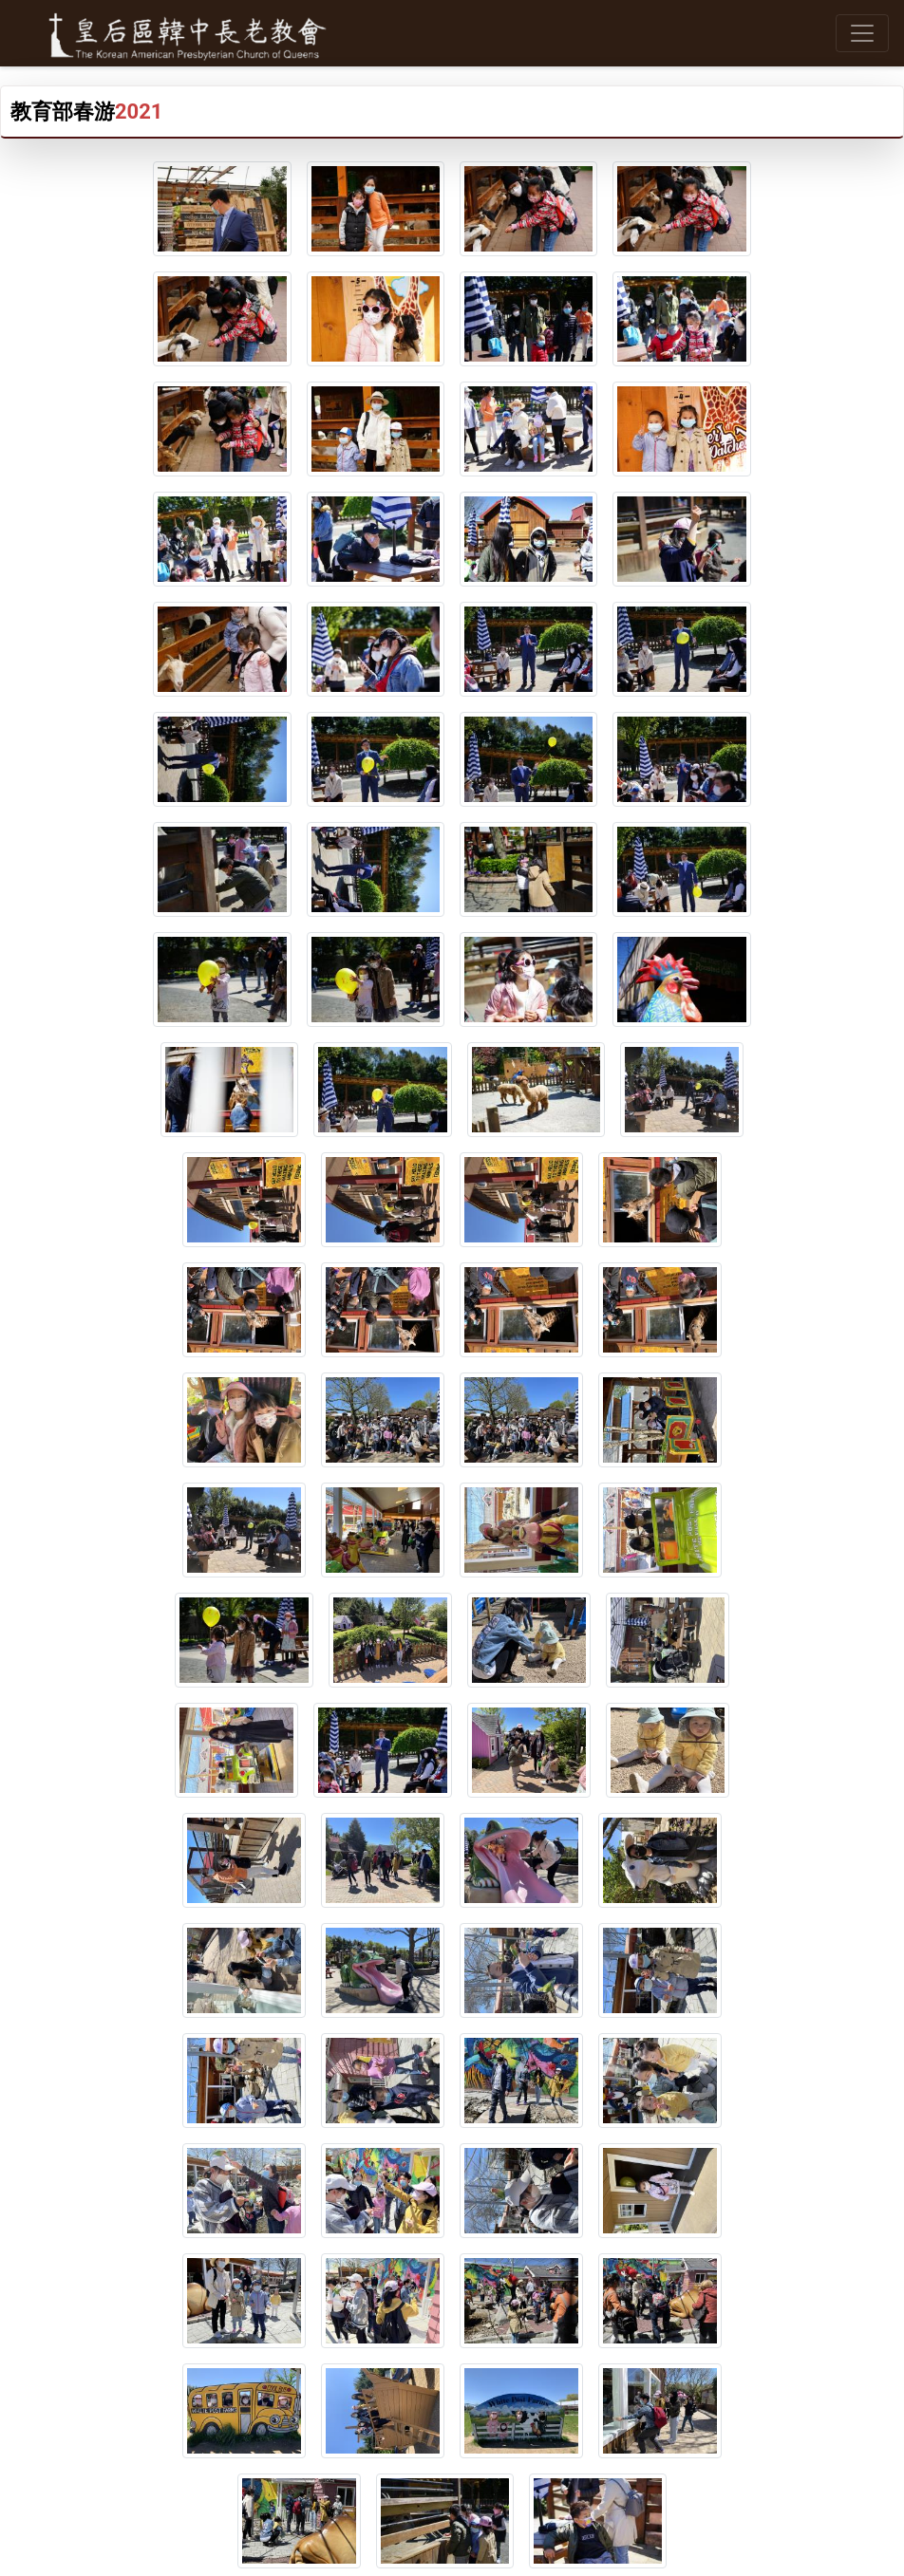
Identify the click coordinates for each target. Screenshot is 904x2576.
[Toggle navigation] (862, 33)
